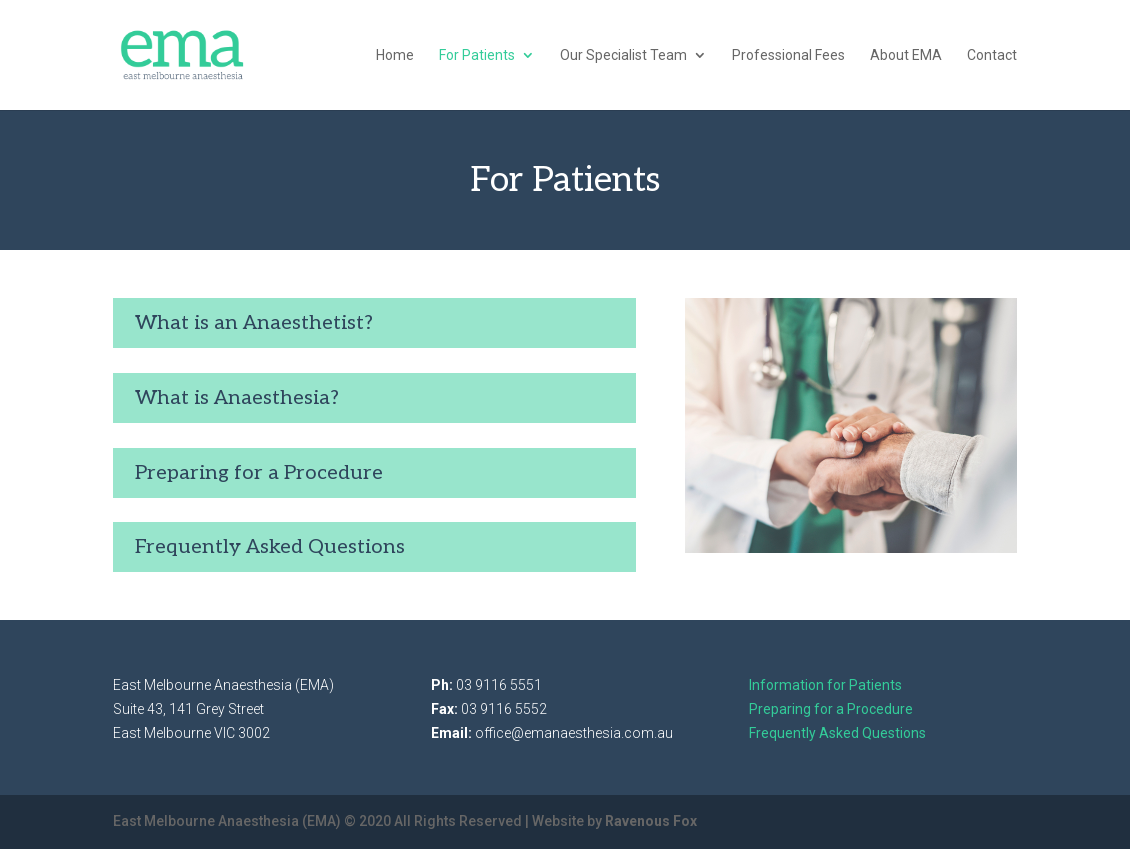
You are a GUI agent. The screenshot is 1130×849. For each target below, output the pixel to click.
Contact (992, 55)
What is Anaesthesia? (237, 398)
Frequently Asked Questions (270, 547)
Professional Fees (788, 55)
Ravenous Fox (651, 821)
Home (395, 55)
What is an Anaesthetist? (254, 323)
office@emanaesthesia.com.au (574, 733)
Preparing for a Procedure (259, 473)
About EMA (906, 55)
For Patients (477, 55)
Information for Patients (825, 685)
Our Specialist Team (623, 55)
